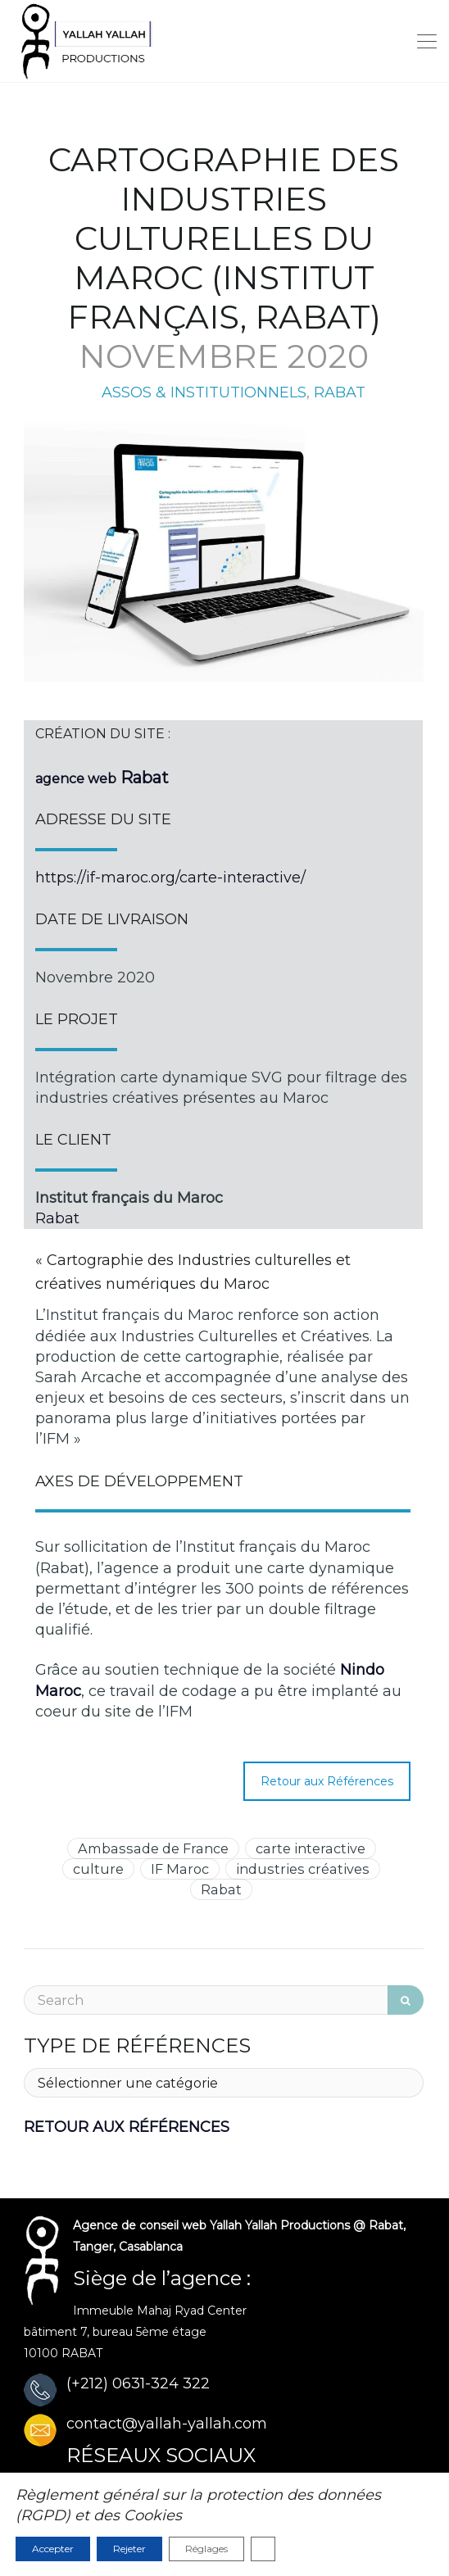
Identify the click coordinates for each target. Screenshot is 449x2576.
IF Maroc (180, 1869)
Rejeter (129, 2548)
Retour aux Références (327, 1781)
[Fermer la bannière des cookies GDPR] (263, 2549)
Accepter (53, 2548)
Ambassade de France (153, 1848)
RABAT (339, 392)
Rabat (57, 1218)
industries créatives (303, 1869)
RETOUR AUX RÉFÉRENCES (126, 2127)
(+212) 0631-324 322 (138, 2383)
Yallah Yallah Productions (280, 2225)
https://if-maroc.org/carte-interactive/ (170, 877)
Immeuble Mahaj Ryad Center (160, 2310)
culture (98, 1869)
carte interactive (310, 1848)
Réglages (206, 2548)
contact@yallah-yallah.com (166, 2424)
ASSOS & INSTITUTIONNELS (204, 392)
